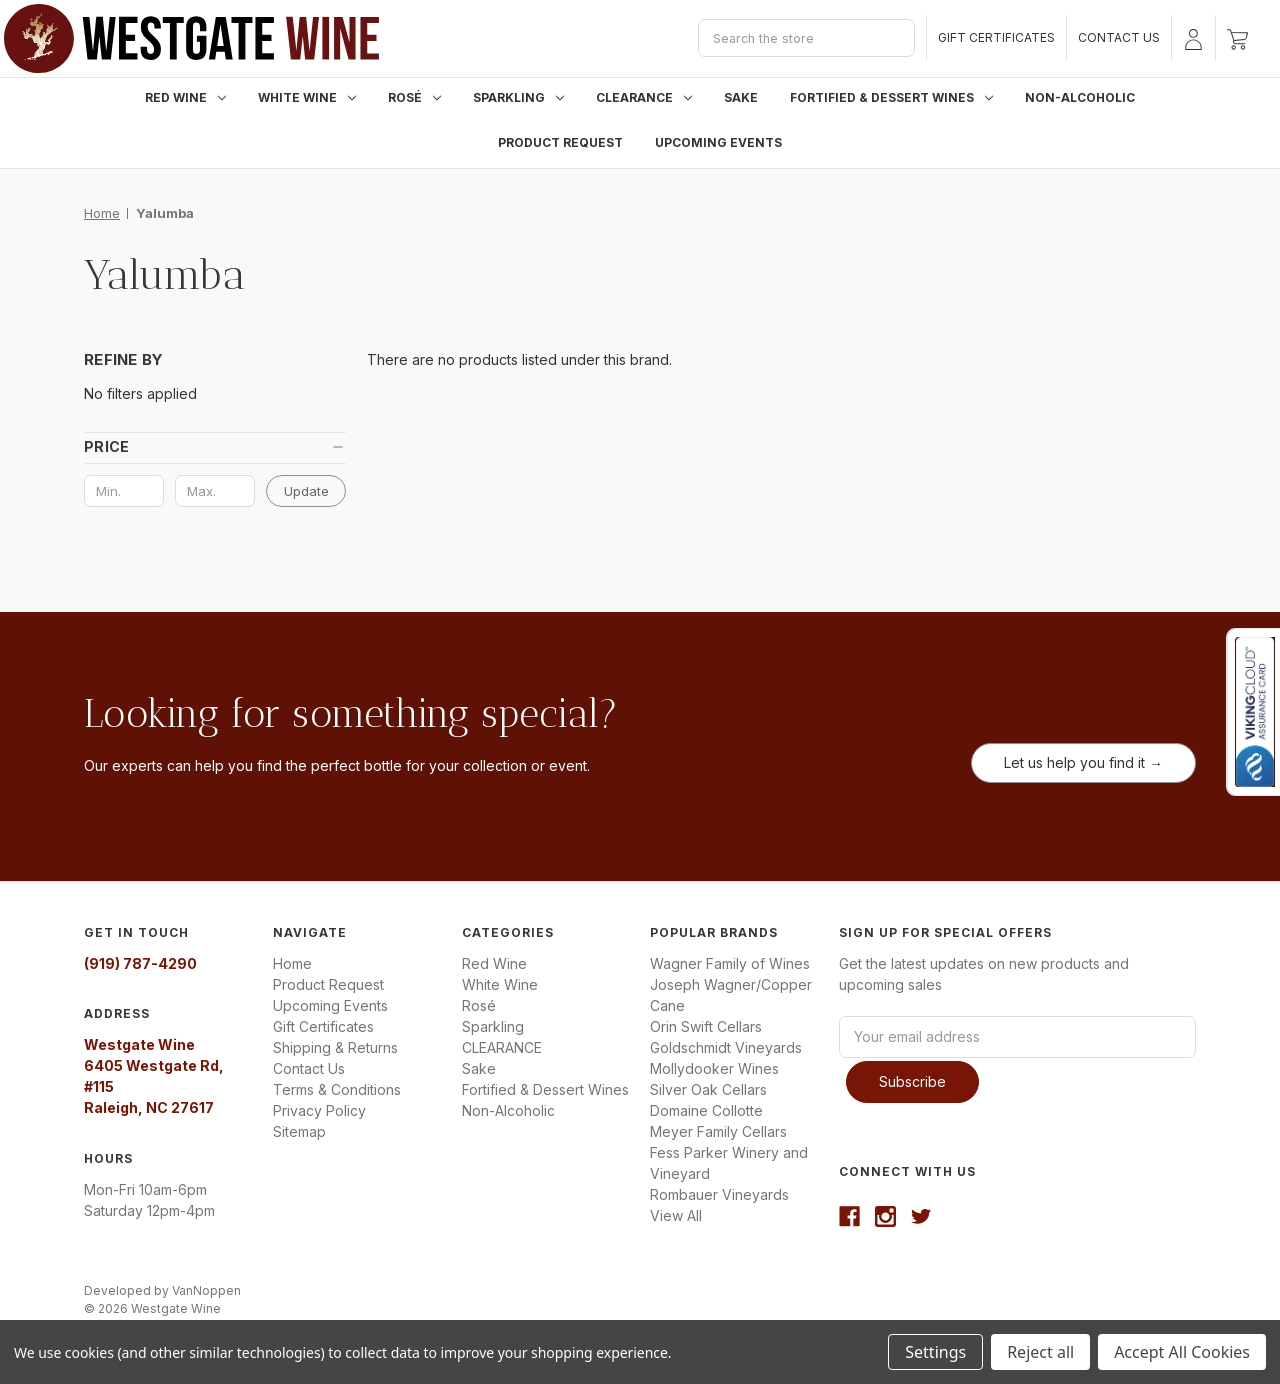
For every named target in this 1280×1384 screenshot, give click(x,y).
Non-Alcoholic (1080, 97)
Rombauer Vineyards (719, 1194)
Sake (741, 97)
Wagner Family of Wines (730, 963)
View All (676, 1215)
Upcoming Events (718, 142)
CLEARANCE (644, 97)
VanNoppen (206, 1286)
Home (292, 963)
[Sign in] (1193, 38)
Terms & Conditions (337, 1089)
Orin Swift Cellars (706, 1026)
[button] (215, 447)
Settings (935, 1352)
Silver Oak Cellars (708, 1089)
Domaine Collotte (706, 1110)
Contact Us (1119, 37)
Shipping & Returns (335, 1047)
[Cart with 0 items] (1237, 38)
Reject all (1040, 1352)
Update (306, 491)
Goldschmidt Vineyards (726, 1047)
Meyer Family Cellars (718, 1131)
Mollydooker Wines (714, 1068)
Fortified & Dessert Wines (891, 97)
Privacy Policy (319, 1110)
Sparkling (518, 97)
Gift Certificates (996, 37)
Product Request (560, 142)
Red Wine (185, 97)
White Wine (307, 97)
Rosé (414, 97)
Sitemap (299, 1131)
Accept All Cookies (1182, 1352)
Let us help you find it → (1083, 762)
